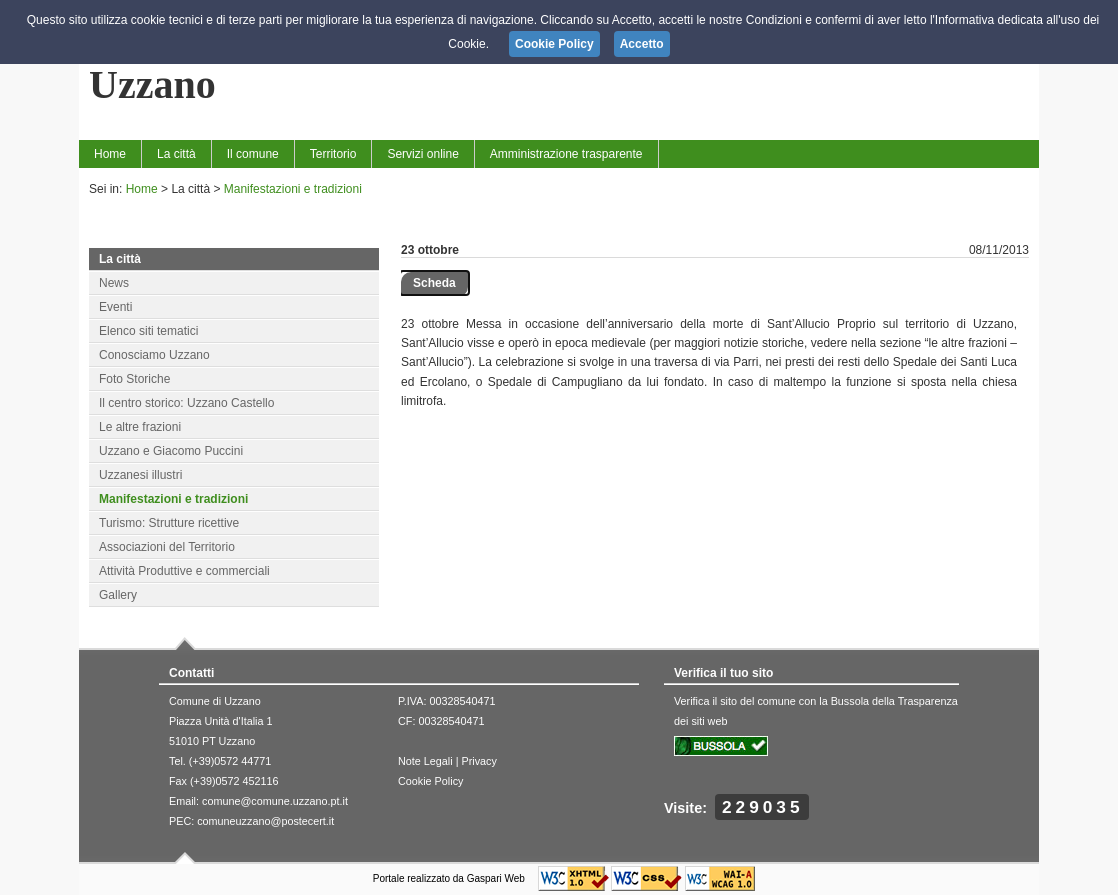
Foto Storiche (134, 379)
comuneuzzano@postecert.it (265, 821)
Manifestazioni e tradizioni (293, 189)
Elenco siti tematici (148, 331)
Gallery (118, 595)
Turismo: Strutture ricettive (169, 523)
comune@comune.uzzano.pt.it (275, 801)
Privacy (478, 761)
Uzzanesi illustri (140, 475)
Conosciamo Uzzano (154, 355)
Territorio (333, 154)
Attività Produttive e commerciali (184, 571)
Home (110, 154)
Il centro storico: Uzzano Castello (186, 403)
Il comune (253, 154)
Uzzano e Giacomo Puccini (171, 451)
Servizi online (422, 154)
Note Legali (425, 761)
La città (176, 154)
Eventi (115, 307)
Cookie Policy (430, 781)
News (114, 283)
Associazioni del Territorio (167, 547)
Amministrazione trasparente (566, 154)
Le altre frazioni (140, 427)
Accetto (642, 44)
